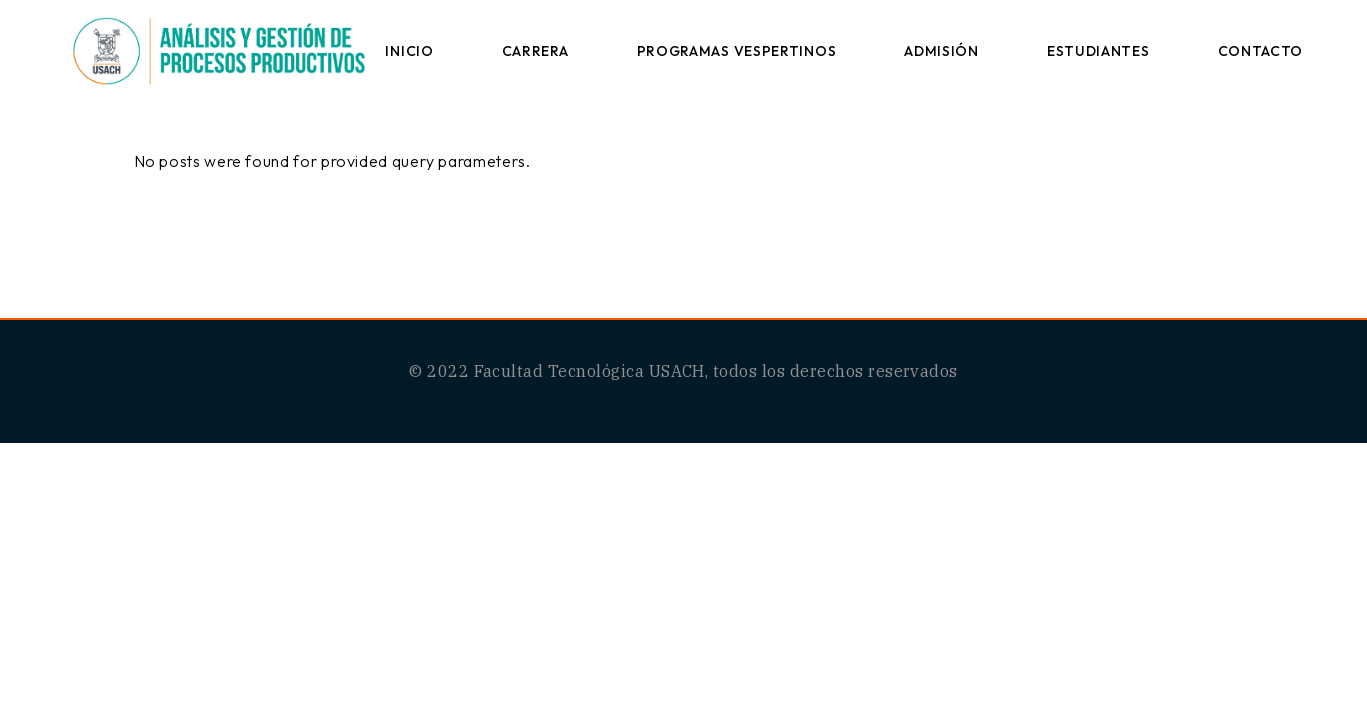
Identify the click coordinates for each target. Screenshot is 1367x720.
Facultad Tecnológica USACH (589, 371)
